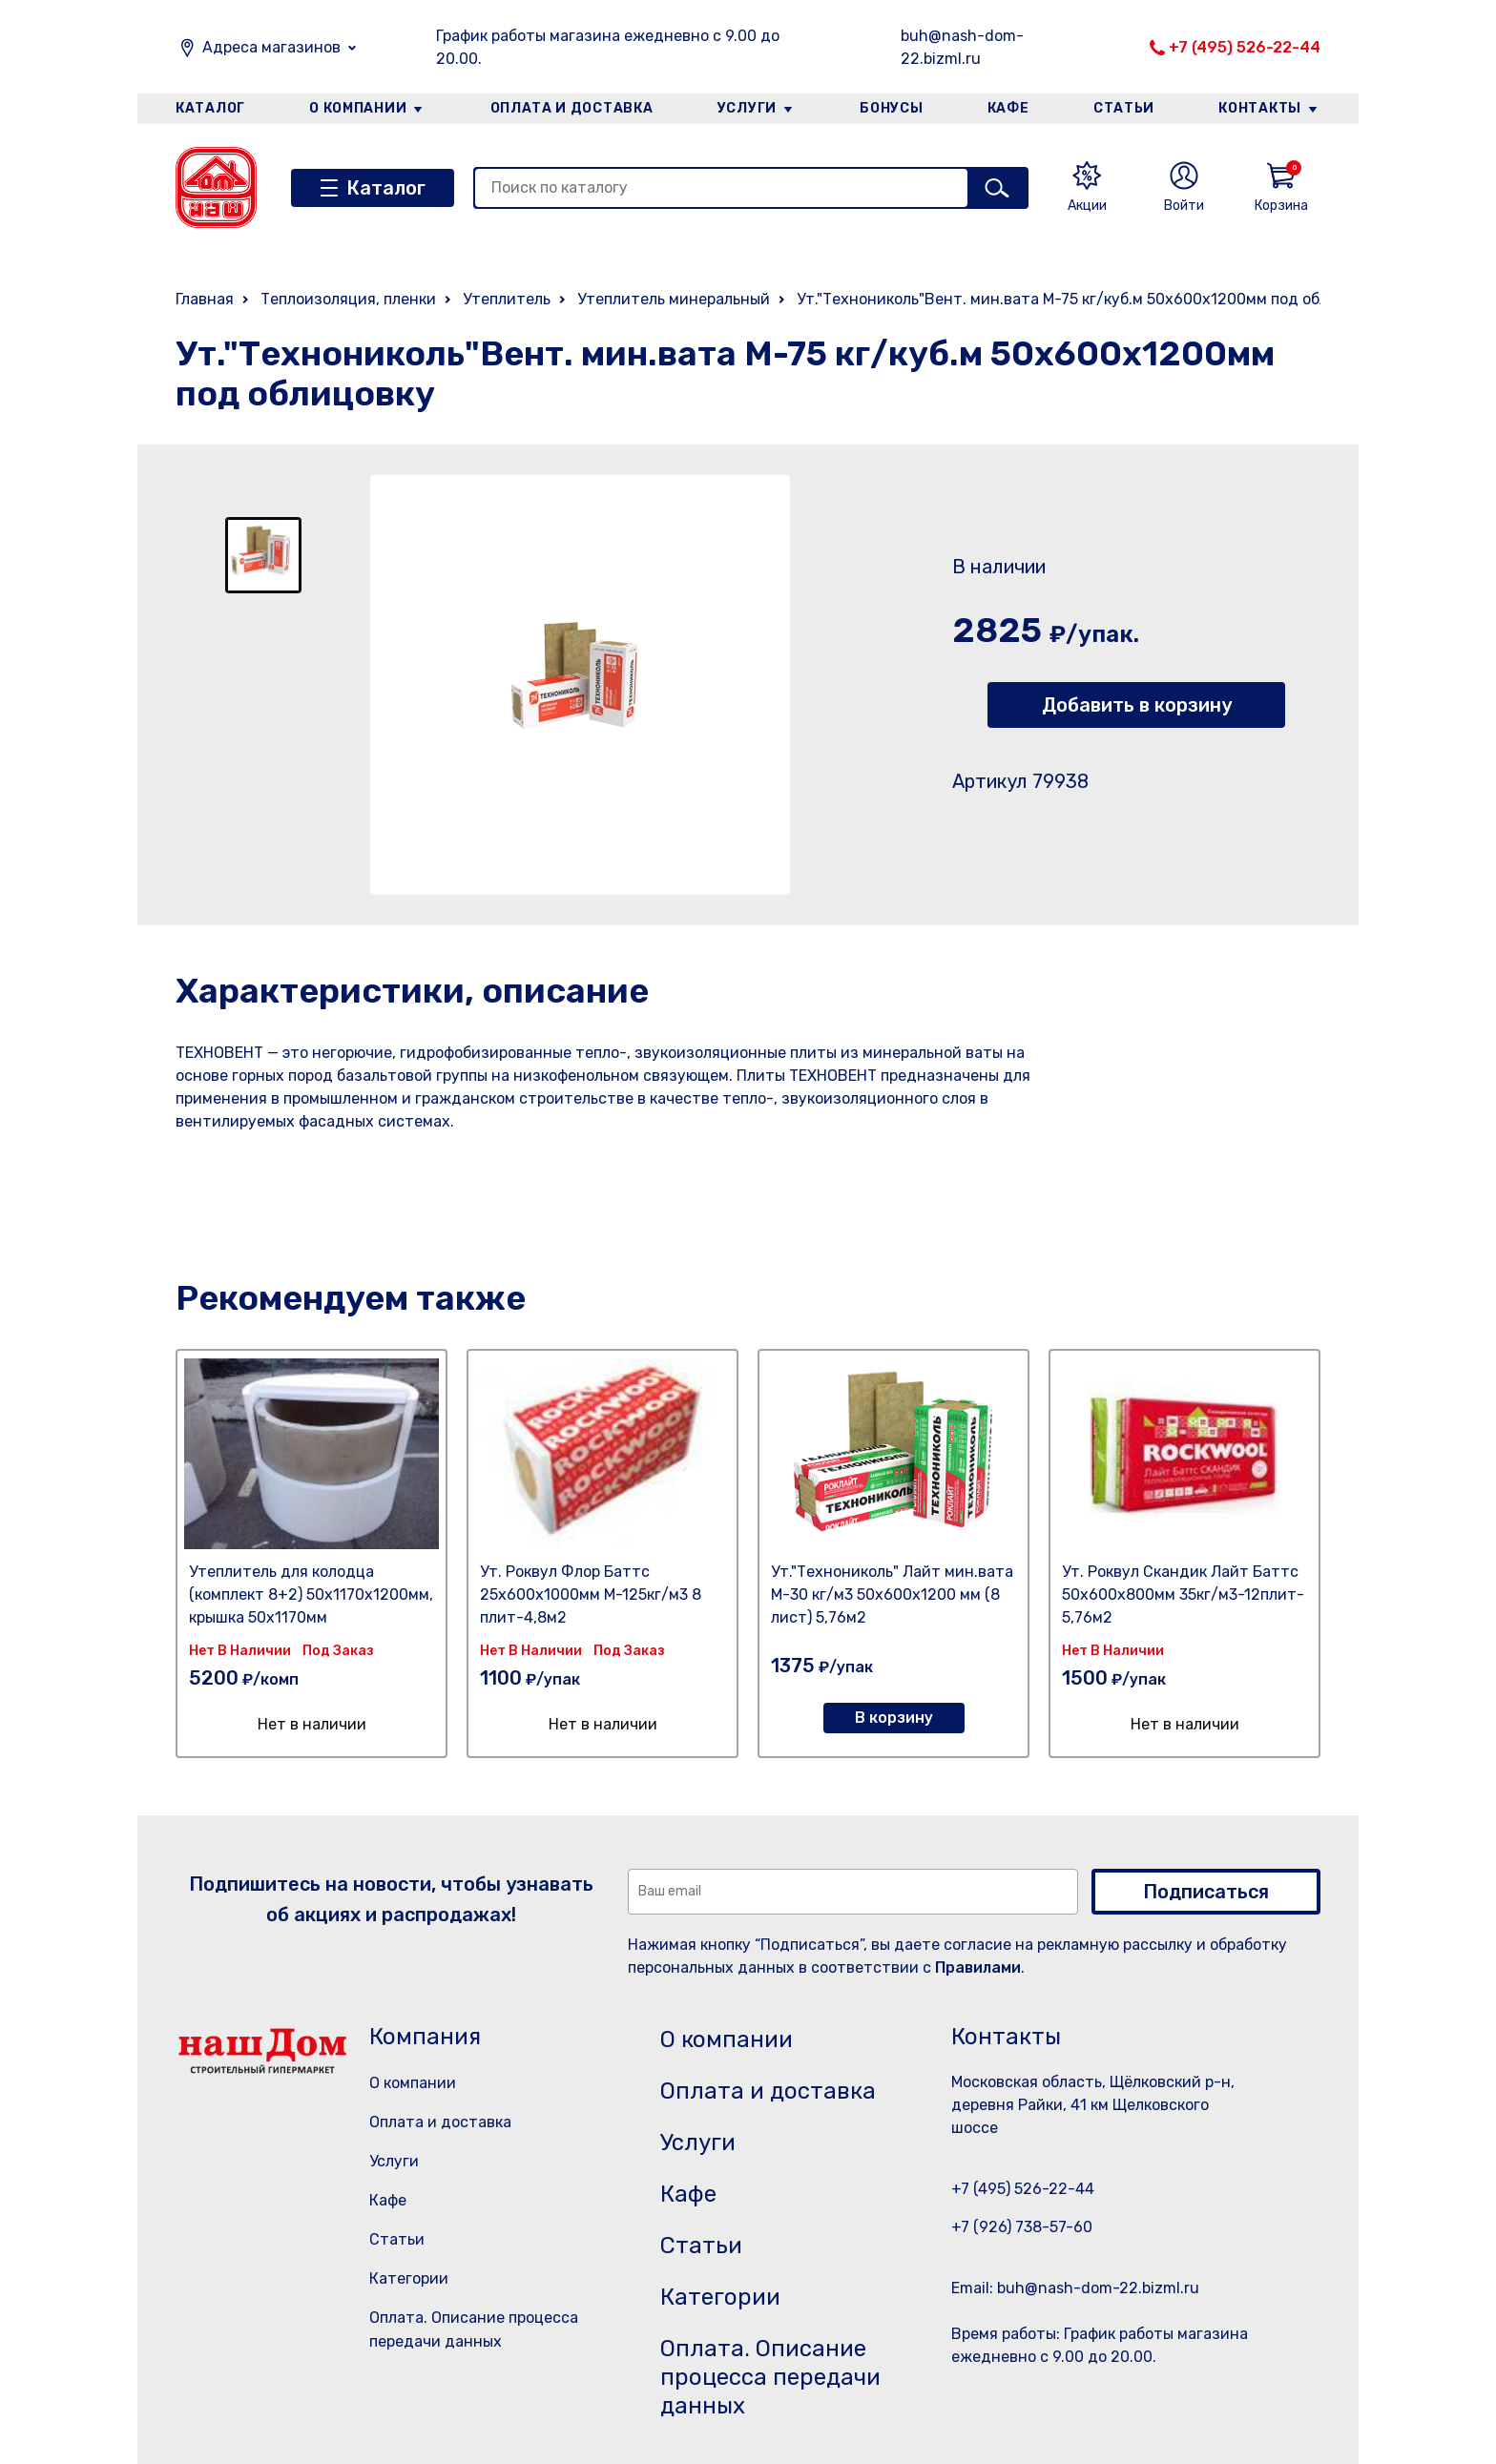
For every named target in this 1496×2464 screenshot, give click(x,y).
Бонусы (891, 108)
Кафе (1008, 108)
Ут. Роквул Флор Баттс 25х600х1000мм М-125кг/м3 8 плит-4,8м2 (590, 1594)
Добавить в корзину (1137, 705)
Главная (205, 299)
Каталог (210, 108)
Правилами (978, 1967)
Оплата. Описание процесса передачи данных (770, 2377)
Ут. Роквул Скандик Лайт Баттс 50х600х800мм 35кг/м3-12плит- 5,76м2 (1183, 1594)
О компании (357, 108)
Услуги (747, 108)
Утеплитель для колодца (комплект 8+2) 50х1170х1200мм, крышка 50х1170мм (311, 1594)
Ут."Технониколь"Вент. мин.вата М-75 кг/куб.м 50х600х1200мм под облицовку (1089, 299)
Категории (408, 2278)
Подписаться (1206, 1891)
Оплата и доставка (572, 108)
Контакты (1259, 108)
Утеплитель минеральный (673, 299)
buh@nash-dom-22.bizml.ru (962, 47)
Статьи (1123, 108)
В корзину (894, 1717)
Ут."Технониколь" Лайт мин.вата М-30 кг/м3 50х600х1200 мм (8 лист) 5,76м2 (892, 1594)
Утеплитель (507, 299)
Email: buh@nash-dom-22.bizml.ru (1075, 2288)
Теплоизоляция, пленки (348, 299)
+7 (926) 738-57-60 (1021, 2227)
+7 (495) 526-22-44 (1244, 47)
